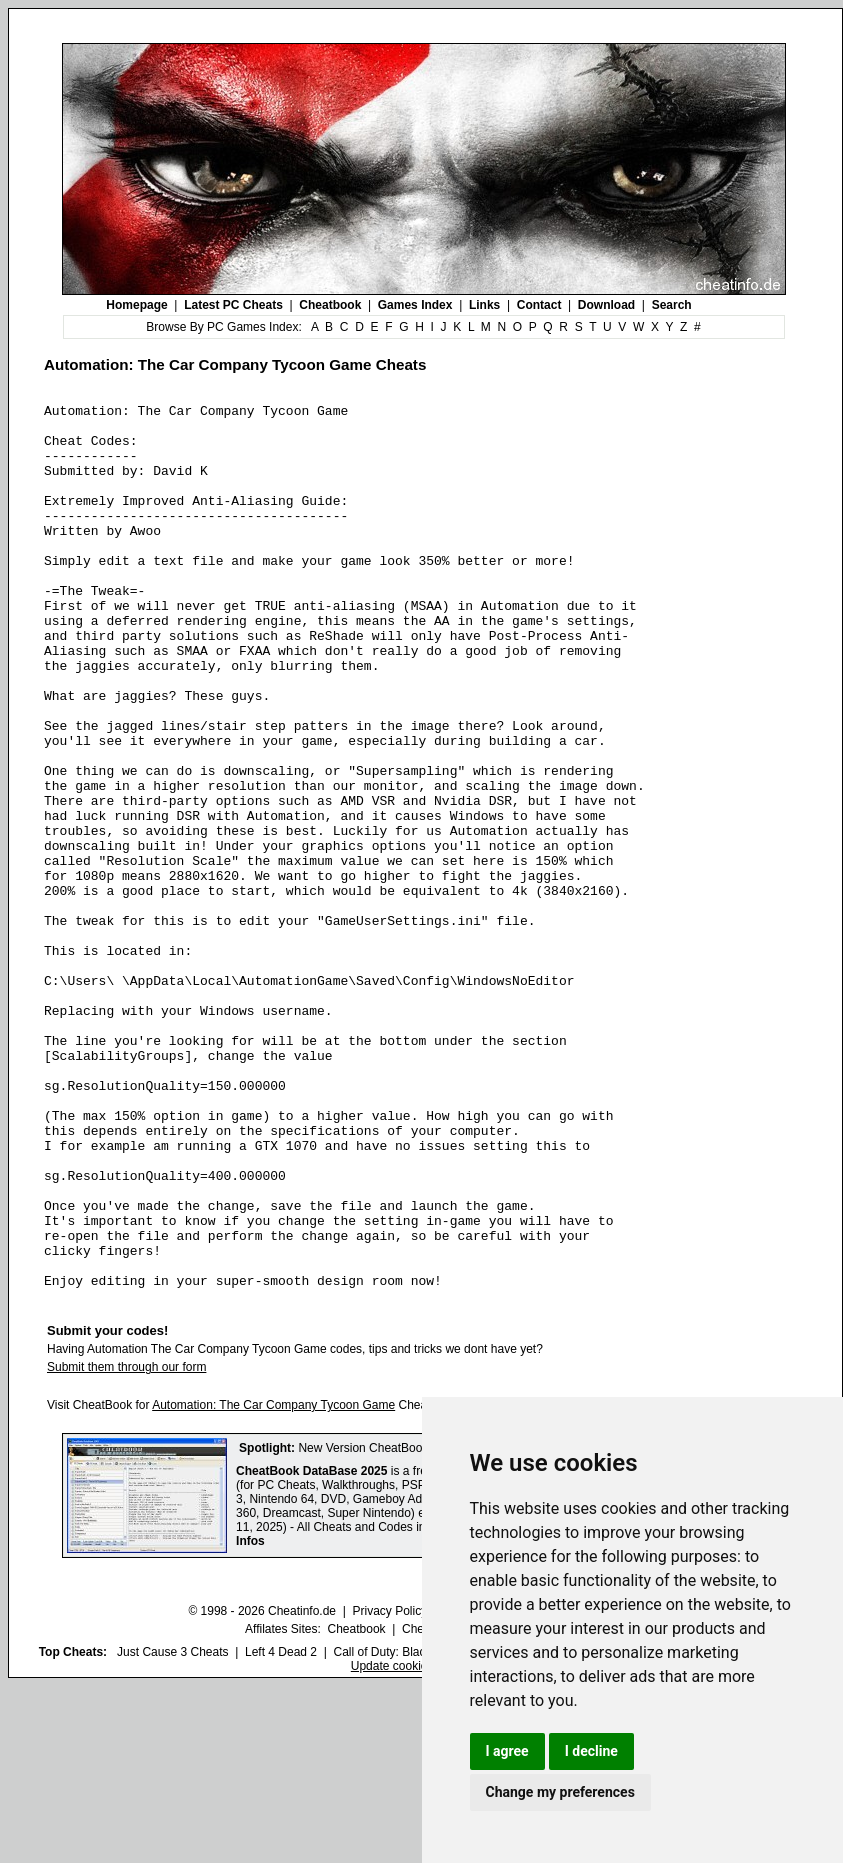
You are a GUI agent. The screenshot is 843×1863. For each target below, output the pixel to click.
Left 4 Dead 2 (281, 1829)
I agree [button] (507, 1751)
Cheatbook (330, 305)
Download (606, 305)
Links (484, 305)
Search (672, 305)
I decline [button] (591, 1751)
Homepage (136, 305)
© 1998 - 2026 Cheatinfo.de (262, 1788)
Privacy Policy (389, 1788)
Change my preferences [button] (560, 1792)
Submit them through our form (126, 1544)
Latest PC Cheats (233, 305)
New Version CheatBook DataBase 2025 (406, 1625)
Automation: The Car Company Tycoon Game (273, 1582)
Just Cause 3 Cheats (172, 1829)
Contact (539, 305)
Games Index (415, 305)
